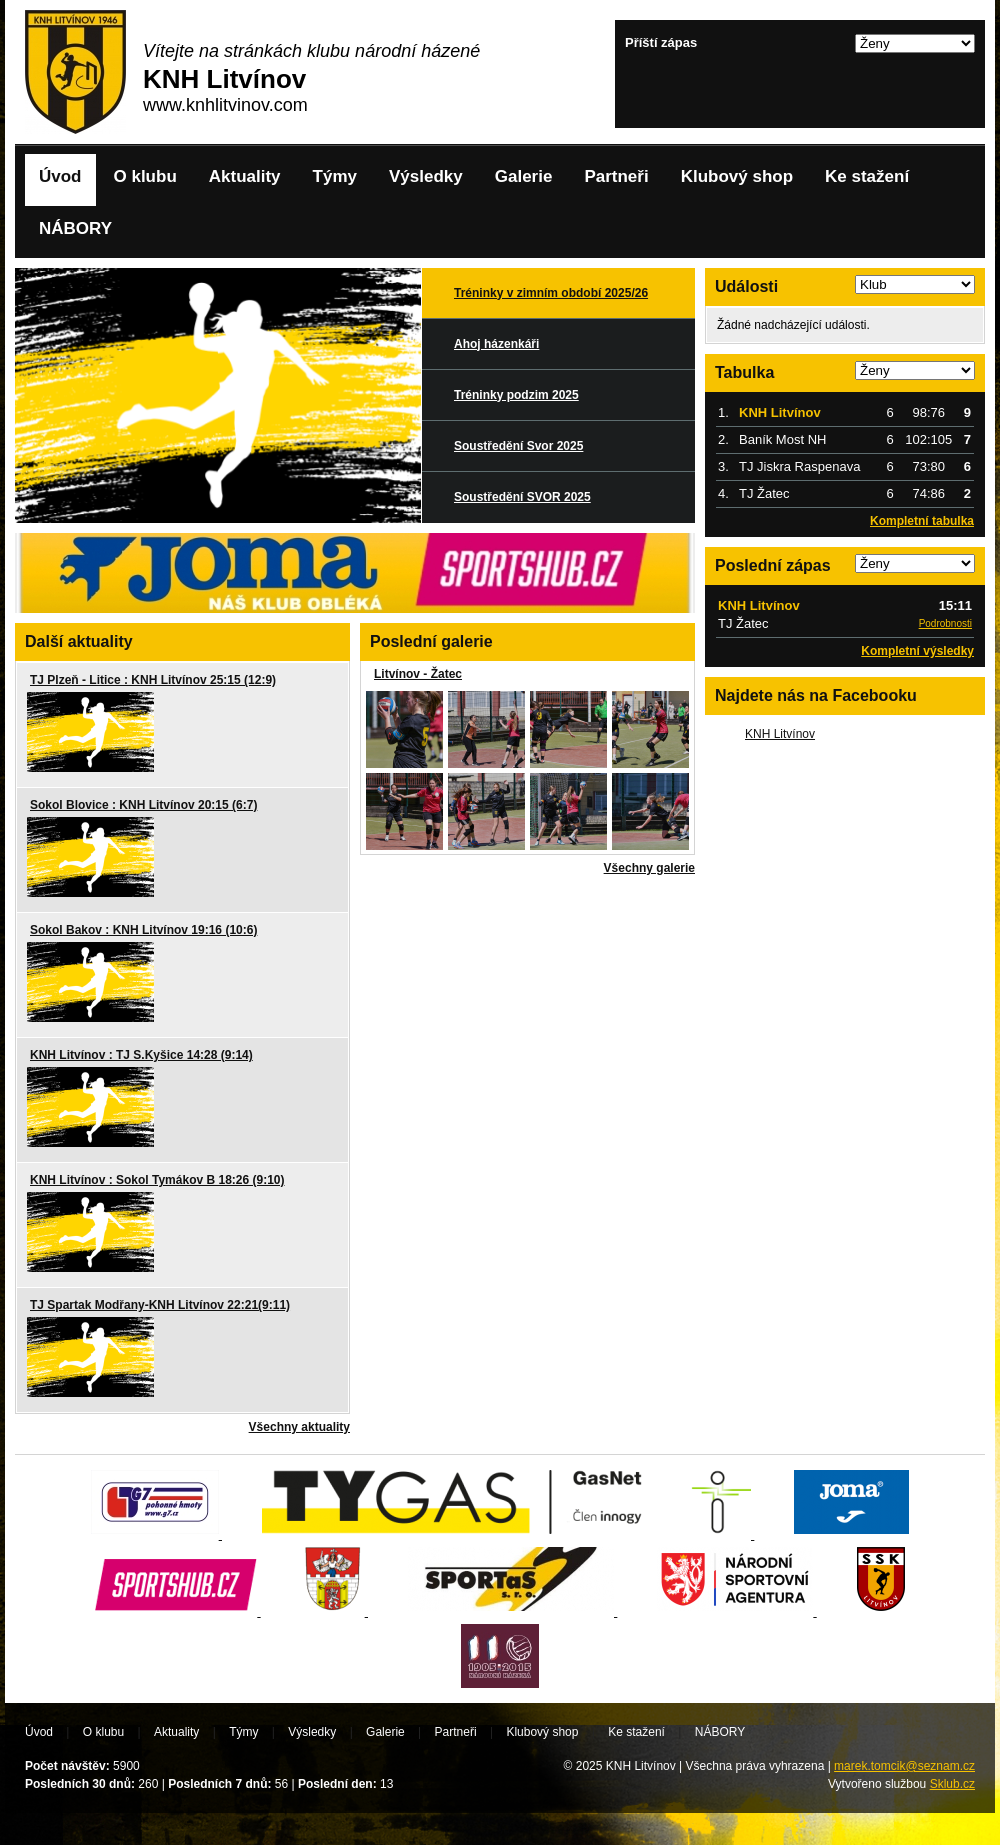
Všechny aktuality (299, 1427)
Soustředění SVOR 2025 (522, 497)
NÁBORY (75, 228)
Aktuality (245, 176)
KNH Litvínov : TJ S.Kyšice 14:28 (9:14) (141, 1055)
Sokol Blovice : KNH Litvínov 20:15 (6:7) (143, 805)
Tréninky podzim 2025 (516, 395)
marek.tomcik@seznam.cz (904, 1766)
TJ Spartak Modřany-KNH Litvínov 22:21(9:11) (160, 1305)
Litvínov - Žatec (418, 674)
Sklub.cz (952, 1784)
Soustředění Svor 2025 (518, 446)
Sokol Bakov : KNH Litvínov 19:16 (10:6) (143, 930)
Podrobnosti (945, 623)
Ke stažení (867, 176)
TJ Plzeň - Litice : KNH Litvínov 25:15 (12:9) (153, 680)
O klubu (145, 176)
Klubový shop (737, 176)
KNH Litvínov (780, 734)
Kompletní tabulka (922, 521)
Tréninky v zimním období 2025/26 (551, 293)
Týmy (335, 176)
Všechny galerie (649, 868)
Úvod (60, 176)
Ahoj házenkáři (496, 344)
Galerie (524, 176)
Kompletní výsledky (917, 651)
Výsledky (426, 176)
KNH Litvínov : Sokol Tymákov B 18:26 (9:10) (157, 1180)
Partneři (616, 176)
